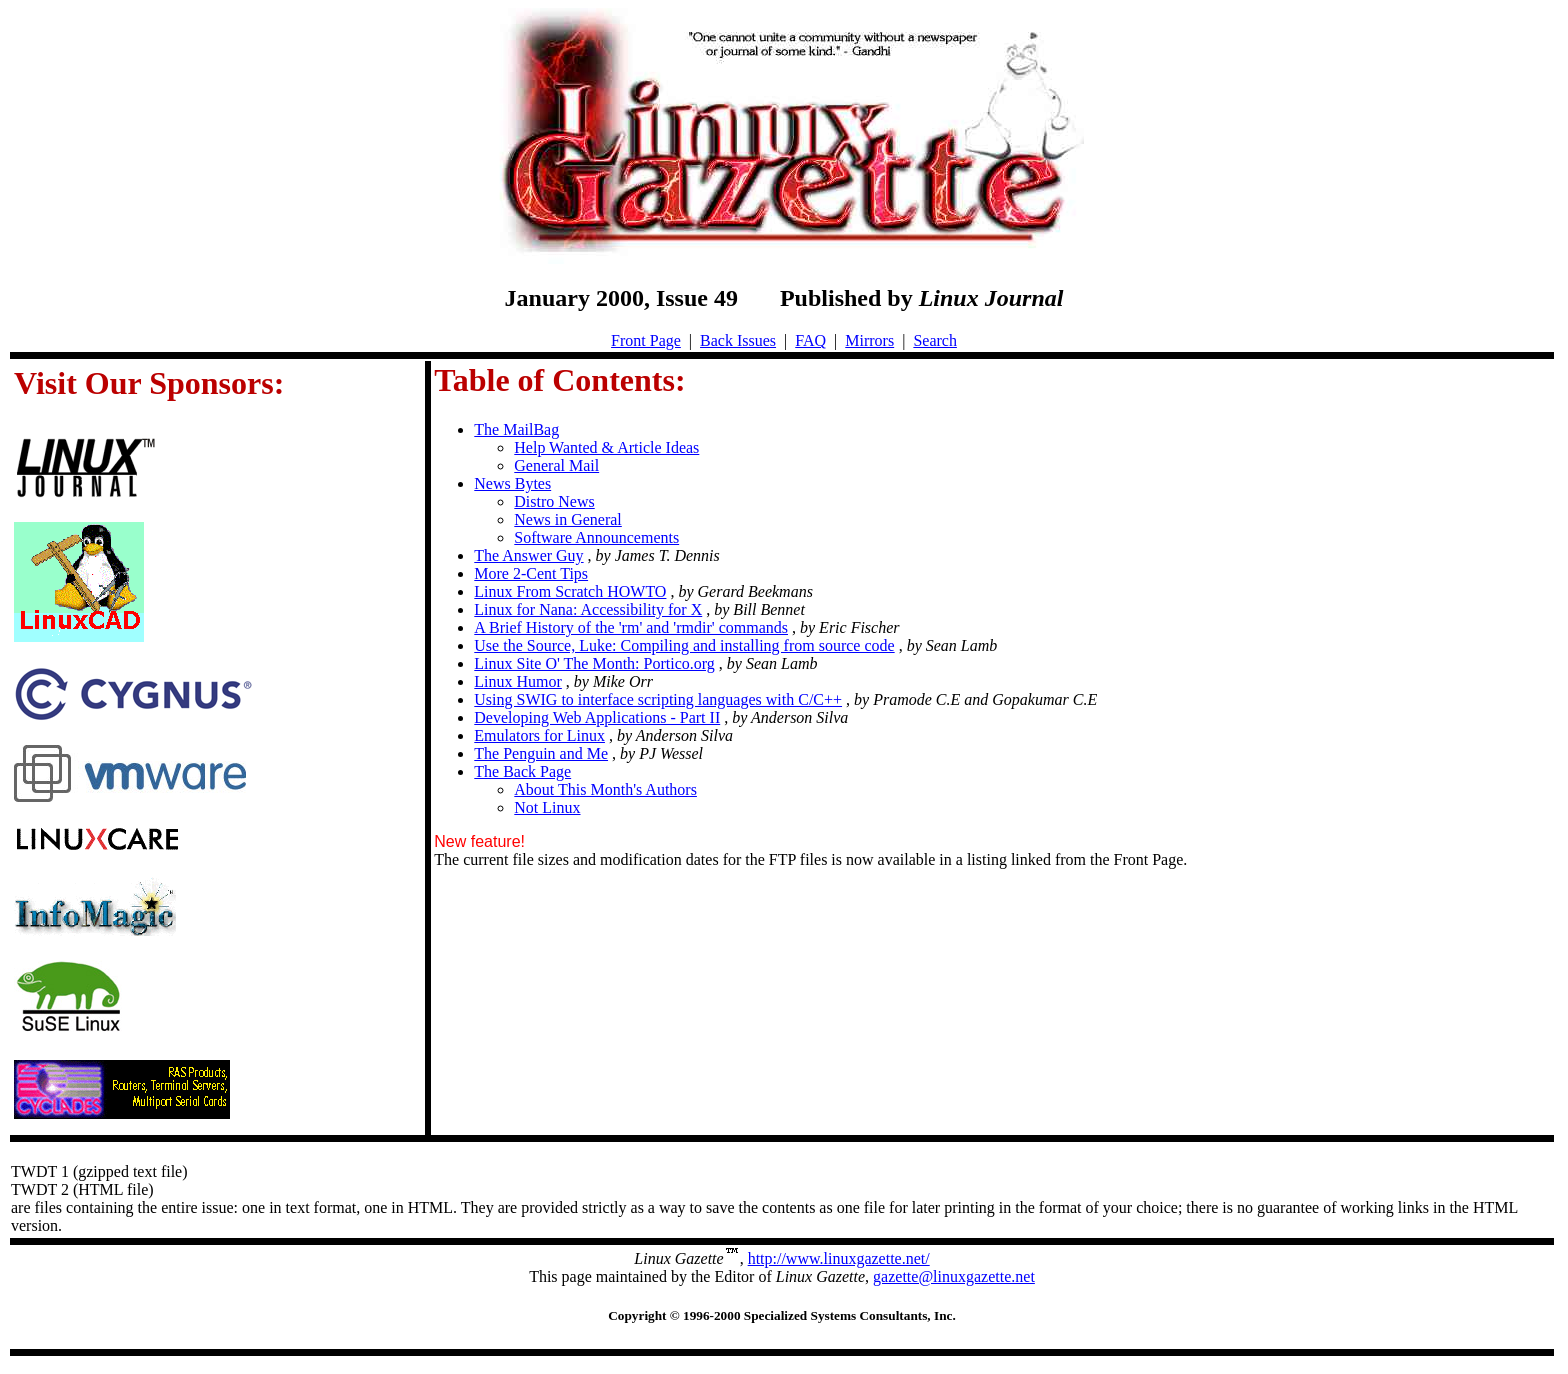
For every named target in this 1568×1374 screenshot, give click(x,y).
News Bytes (512, 483)
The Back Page (522, 771)
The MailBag (516, 429)
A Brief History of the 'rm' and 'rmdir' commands (631, 627)
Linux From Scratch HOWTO (570, 591)
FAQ (810, 340)
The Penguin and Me (541, 753)
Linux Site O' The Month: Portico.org (594, 663)
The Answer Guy (528, 555)
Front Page (646, 340)
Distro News (554, 501)
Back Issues (738, 340)
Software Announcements (596, 537)
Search (935, 340)
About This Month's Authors (605, 789)
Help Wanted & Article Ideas (606, 447)
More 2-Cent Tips (531, 573)
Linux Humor (518, 681)
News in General (568, 519)
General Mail (556, 465)
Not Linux (547, 807)
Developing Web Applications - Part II (597, 717)
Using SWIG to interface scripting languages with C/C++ (658, 699)
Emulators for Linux (539, 735)
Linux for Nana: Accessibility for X (588, 609)
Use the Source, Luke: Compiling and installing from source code (684, 645)
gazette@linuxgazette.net (954, 1276)
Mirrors (869, 340)
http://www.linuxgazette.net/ (839, 1258)
